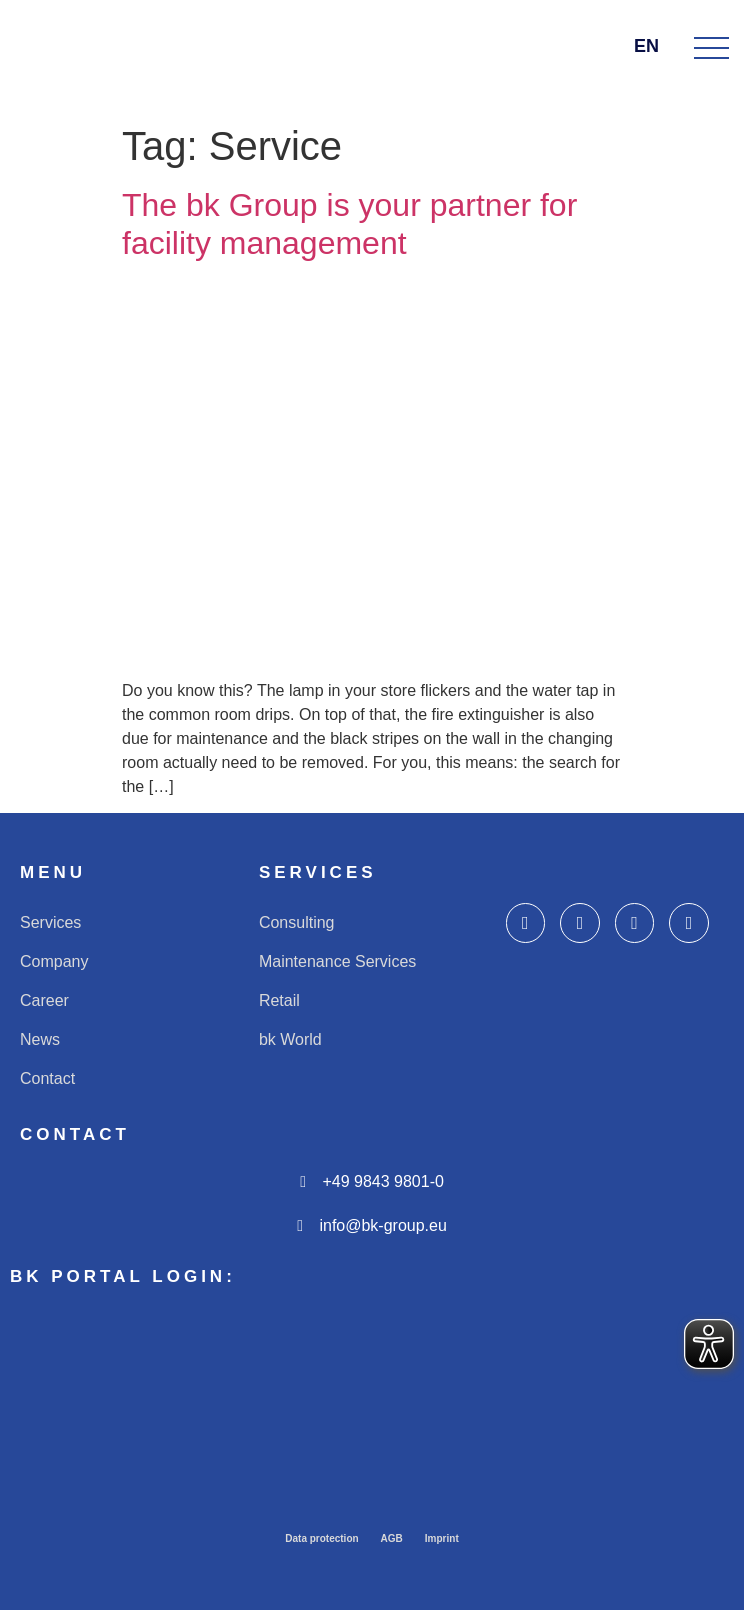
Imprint (442, 1538)
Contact (47, 1078)
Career (44, 1000)
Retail (279, 1000)
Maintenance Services (337, 961)
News (40, 1039)
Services (50, 922)
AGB (392, 1538)
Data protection (321, 1538)
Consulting (297, 922)
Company (54, 961)
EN (654, 46)
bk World (290, 1039)
